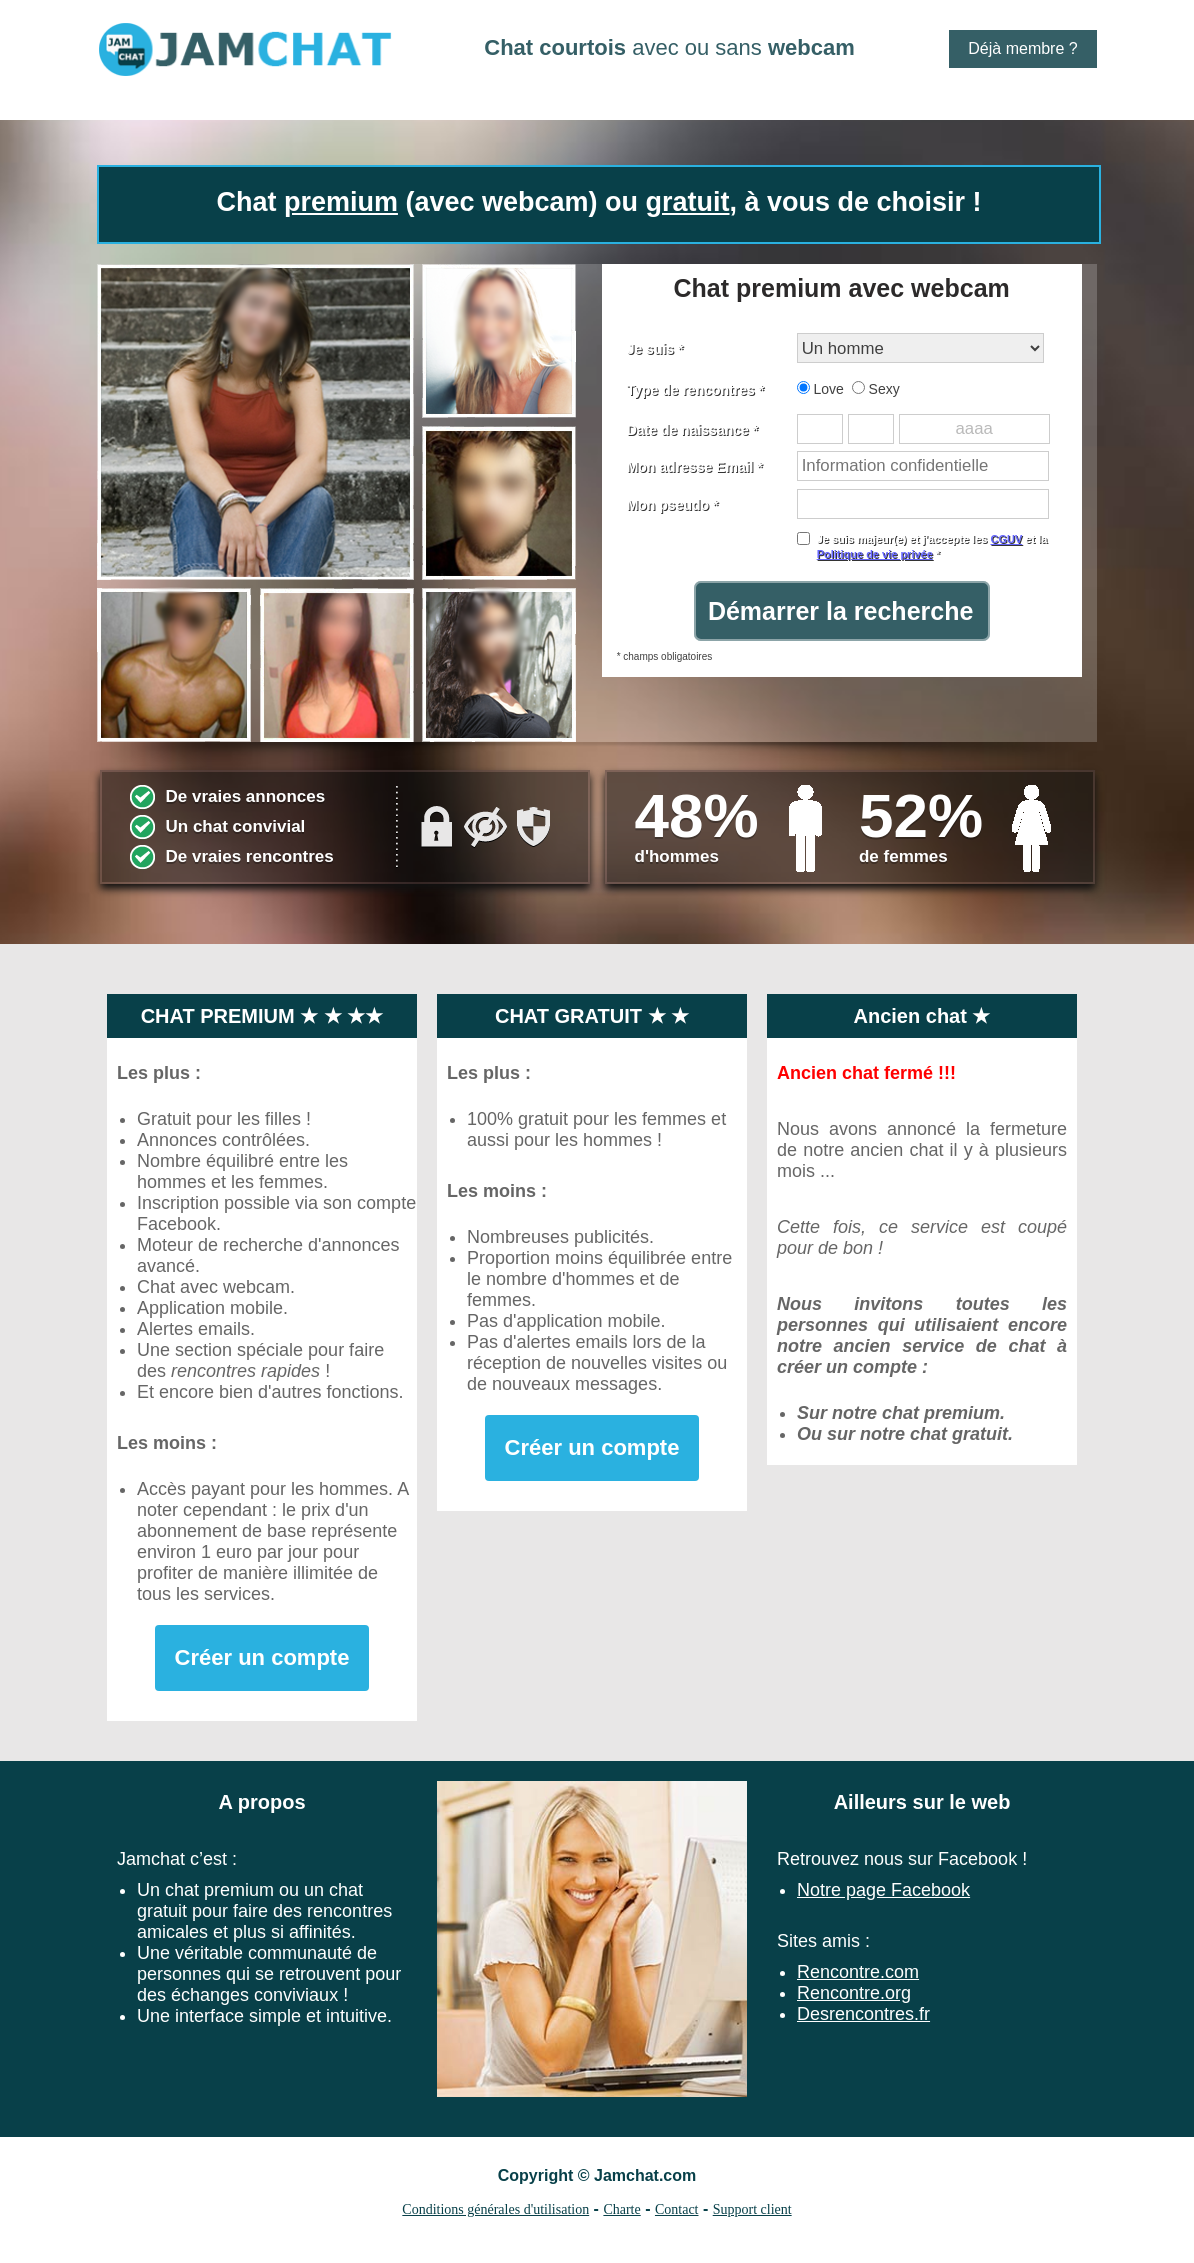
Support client (752, 2209)
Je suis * (655, 349)
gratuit (688, 202)
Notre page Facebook (883, 1890)
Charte (621, 2209)
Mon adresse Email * (695, 467)
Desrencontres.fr (863, 2014)
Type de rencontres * (695, 390)
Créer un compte (262, 1657)
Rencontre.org (854, 1993)
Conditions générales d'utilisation (495, 2209)
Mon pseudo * (673, 505)
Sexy (876, 389)
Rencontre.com (858, 1972)
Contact (677, 2209)
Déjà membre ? (1022, 48)
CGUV (1006, 539)
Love (820, 389)
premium (341, 202)
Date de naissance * (693, 430)
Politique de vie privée (875, 554)
